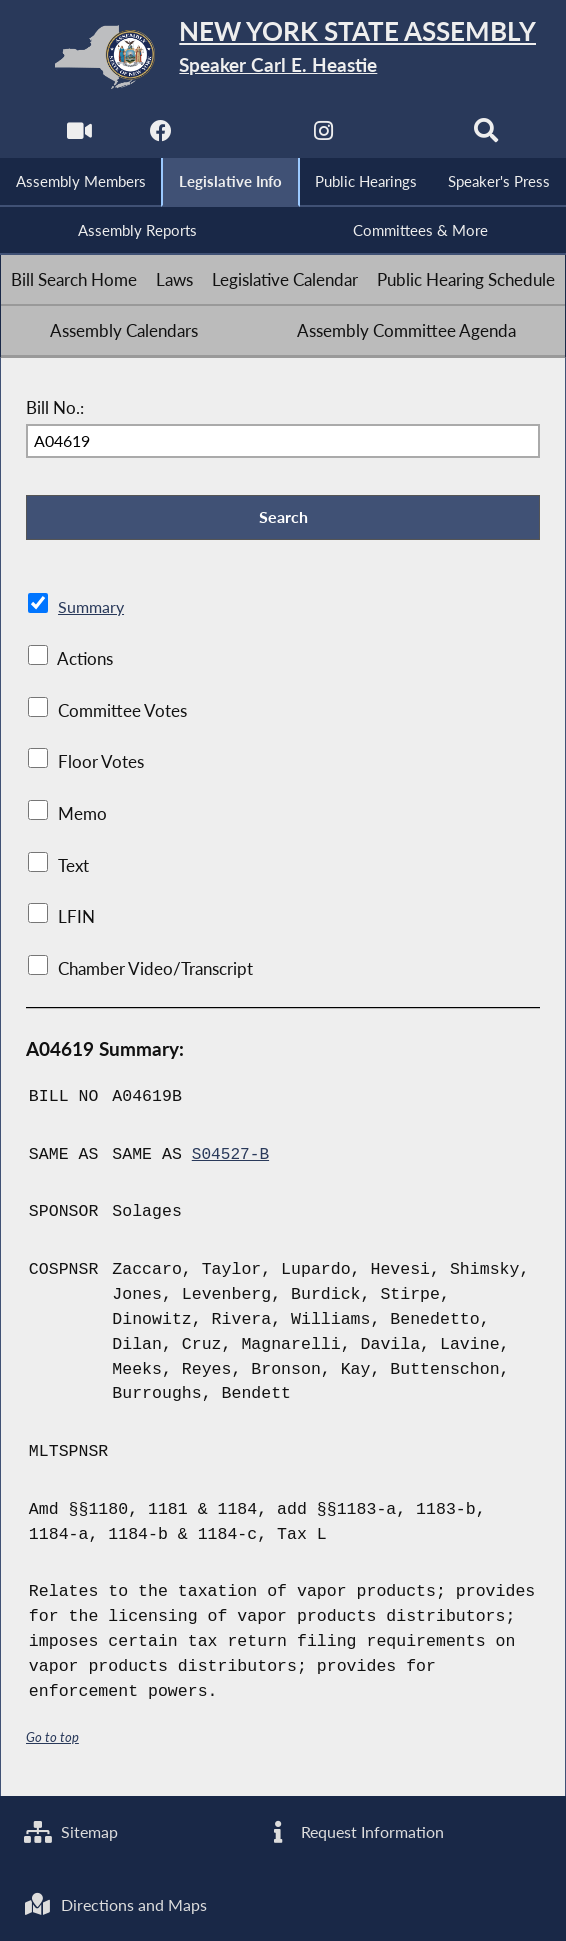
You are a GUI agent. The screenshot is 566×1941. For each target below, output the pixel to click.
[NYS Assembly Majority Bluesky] (406, 135)
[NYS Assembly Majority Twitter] (241, 135)
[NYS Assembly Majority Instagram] (324, 135)
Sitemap (73, 1829)
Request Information (356, 1829)
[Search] (488, 135)
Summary (92, 613)
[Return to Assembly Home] (283, 56)
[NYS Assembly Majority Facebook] (159, 135)
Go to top (53, 1742)
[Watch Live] (77, 135)
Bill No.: (55, 410)
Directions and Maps (119, 1903)
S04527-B (231, 1159)
